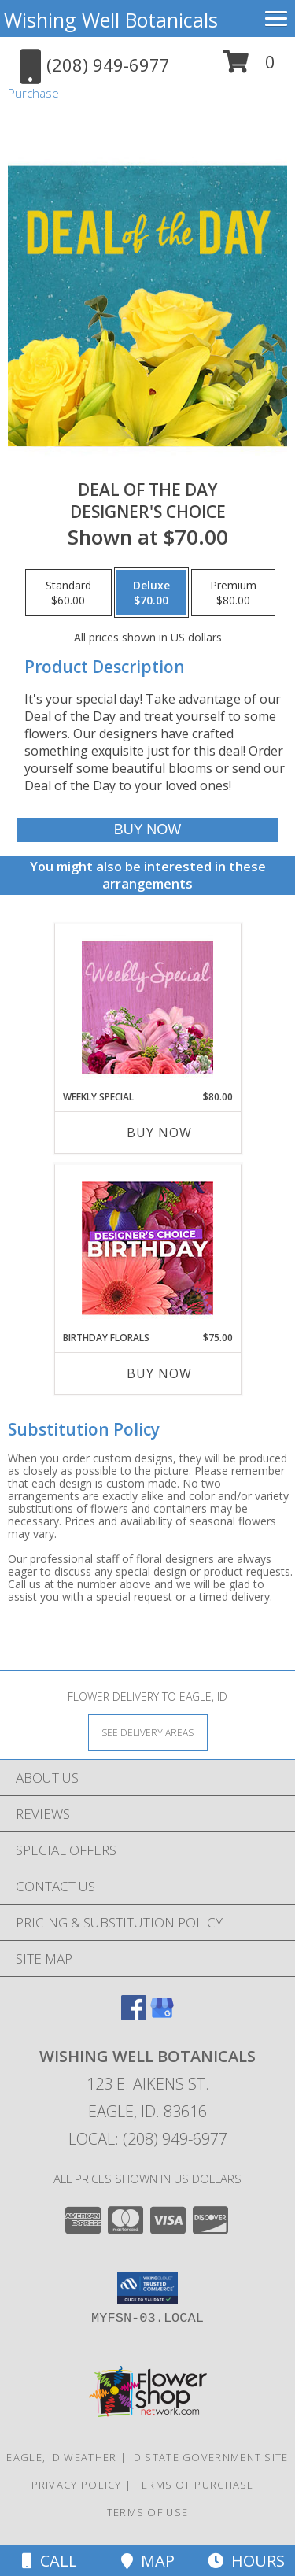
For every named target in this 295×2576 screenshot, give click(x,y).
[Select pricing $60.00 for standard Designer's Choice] (68, 592)
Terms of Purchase (194, 2485)
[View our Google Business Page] (162, 2015)
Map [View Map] (148, 2560)
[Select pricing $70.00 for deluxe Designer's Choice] (151, 592)
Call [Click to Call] (49, 2560)
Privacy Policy (76, 2485)
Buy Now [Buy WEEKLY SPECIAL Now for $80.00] (159, 1132)
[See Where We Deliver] (148, 1731)
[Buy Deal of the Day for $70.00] (147, 830)
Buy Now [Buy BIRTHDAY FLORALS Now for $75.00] (159, 1373)
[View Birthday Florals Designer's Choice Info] (147, 1248)
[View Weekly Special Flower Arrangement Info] (147, 1007)
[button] (249, 67)
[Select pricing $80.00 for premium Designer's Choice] (233, 592)
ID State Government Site (209, 2457)
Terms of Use (148, 2512)
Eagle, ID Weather (61, 2457)
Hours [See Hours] (246, 2560)
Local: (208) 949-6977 (147, 2138)
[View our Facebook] (133, 2015)
